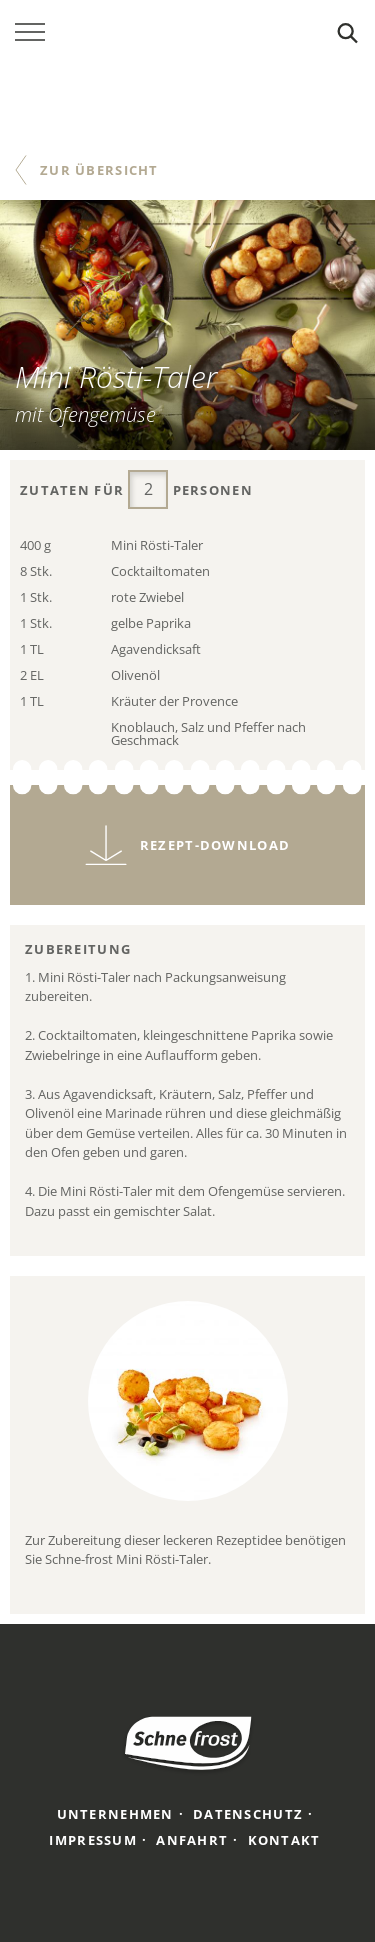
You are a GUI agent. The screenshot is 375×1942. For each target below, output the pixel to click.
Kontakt (284, 1840)
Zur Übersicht (99, 170)
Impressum (93, 1840)
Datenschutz (248, 1814)
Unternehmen (115, 1814)
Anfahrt (192, 1840)
